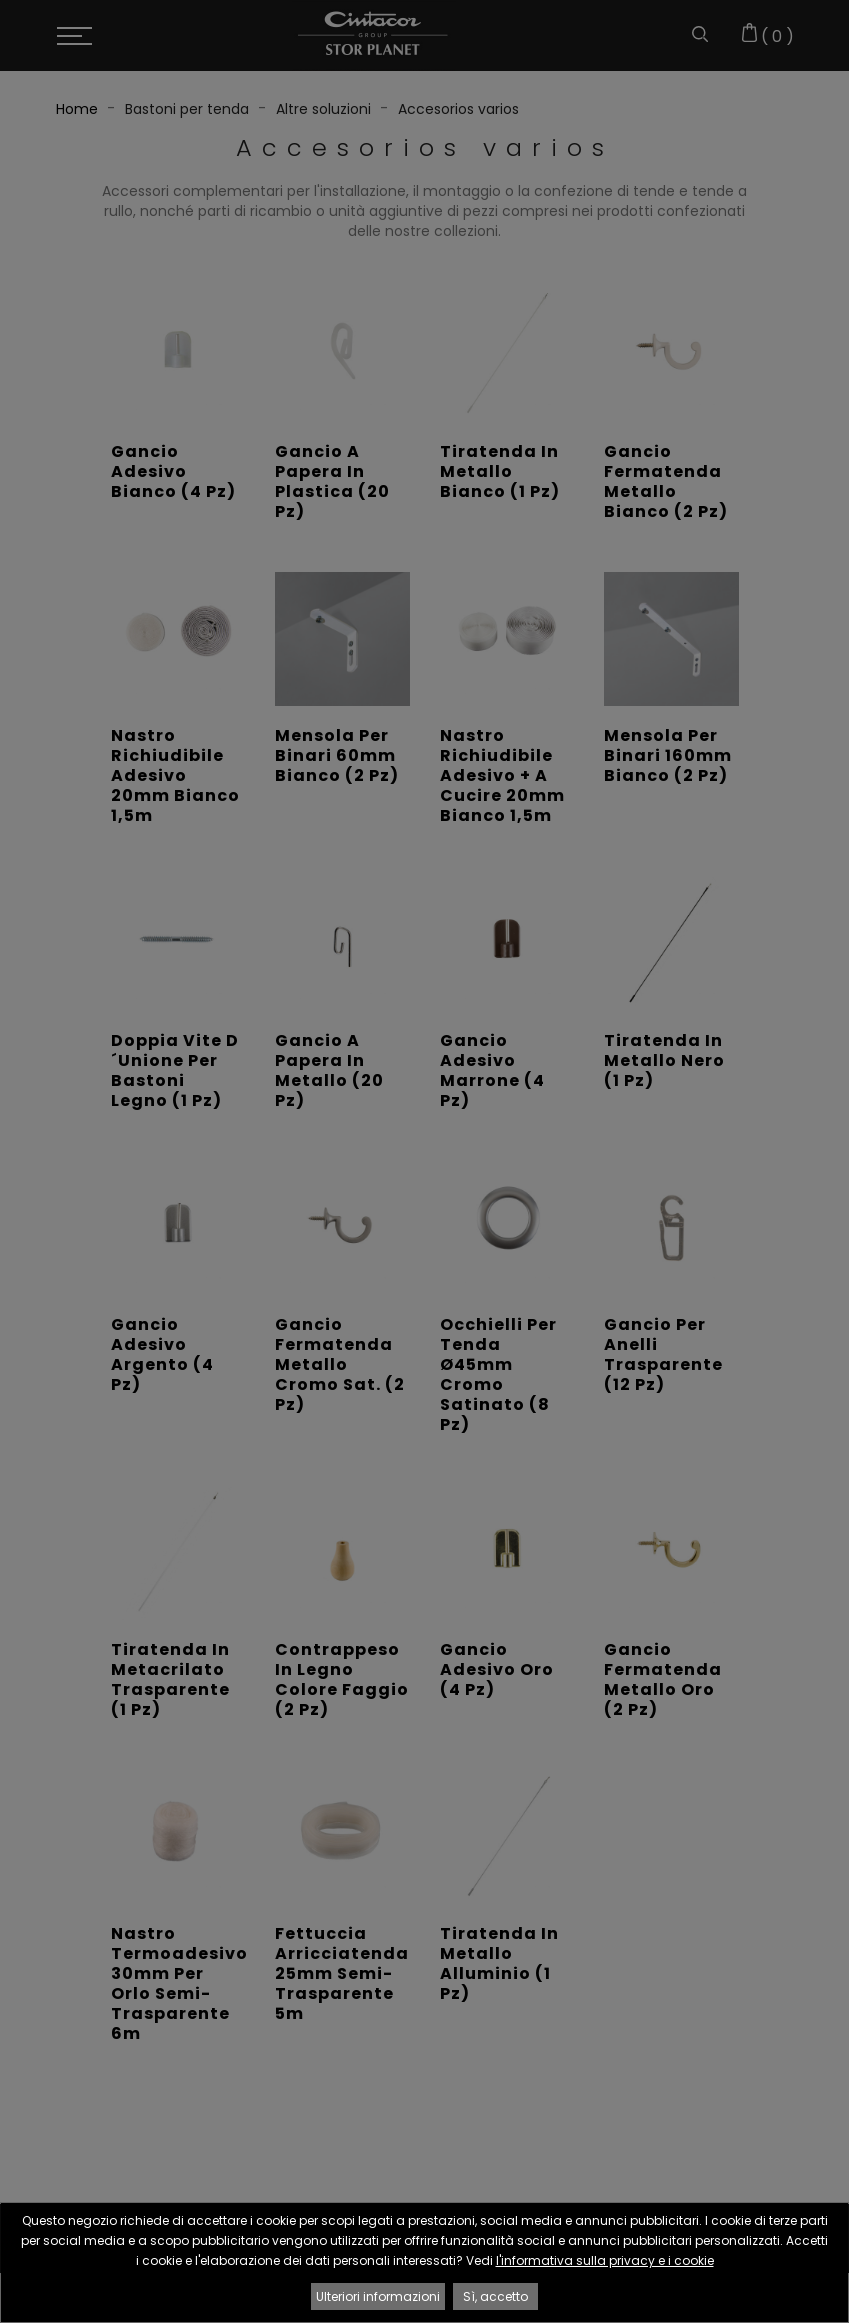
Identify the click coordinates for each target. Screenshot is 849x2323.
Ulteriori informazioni (378, 2296)
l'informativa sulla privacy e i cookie (605, 2260)
